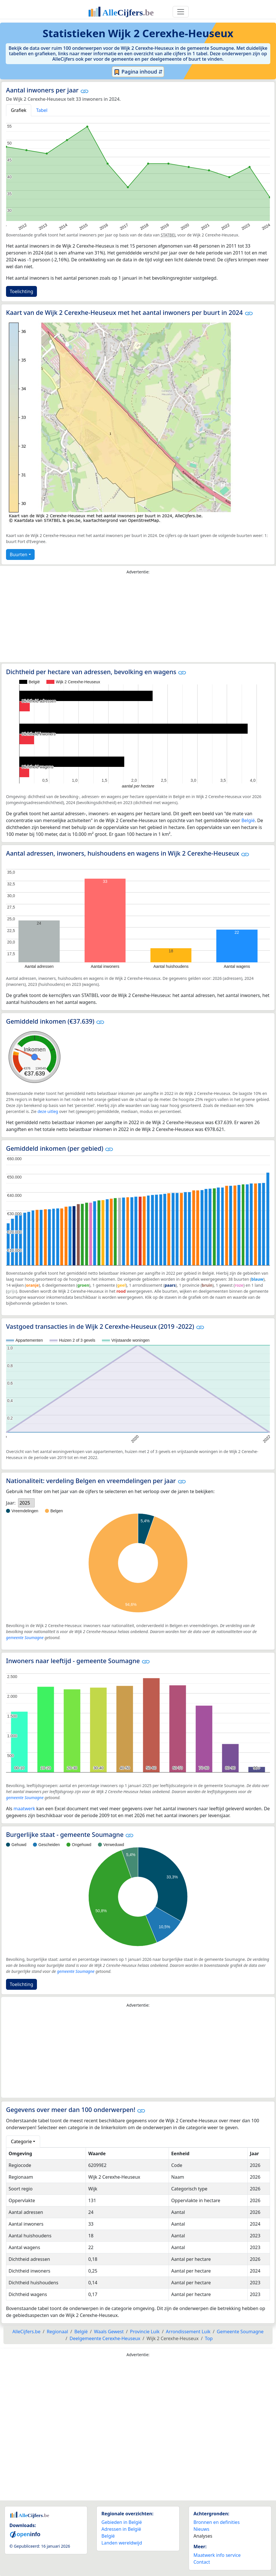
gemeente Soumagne (25, 1637)
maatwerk (24, 1808)
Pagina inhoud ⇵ (138, 72)
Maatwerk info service (217, 2555)
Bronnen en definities (217, 2522)
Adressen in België (121, 2529)
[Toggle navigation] (181, 11)
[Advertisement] (138, 620)
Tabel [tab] (42, 110)
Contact (202, 2562)
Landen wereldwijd (121, 2543)
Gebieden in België (121, 2522)
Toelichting (21, 291)
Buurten (18, 554)
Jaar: (10, 1503)
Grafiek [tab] (18, 110)
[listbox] (26, 1502)
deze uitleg (48, 1111)
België (248, 820)
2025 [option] (24, 1503)
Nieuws (201, 2529)
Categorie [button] (21, 2141)
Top (209, 2338)
